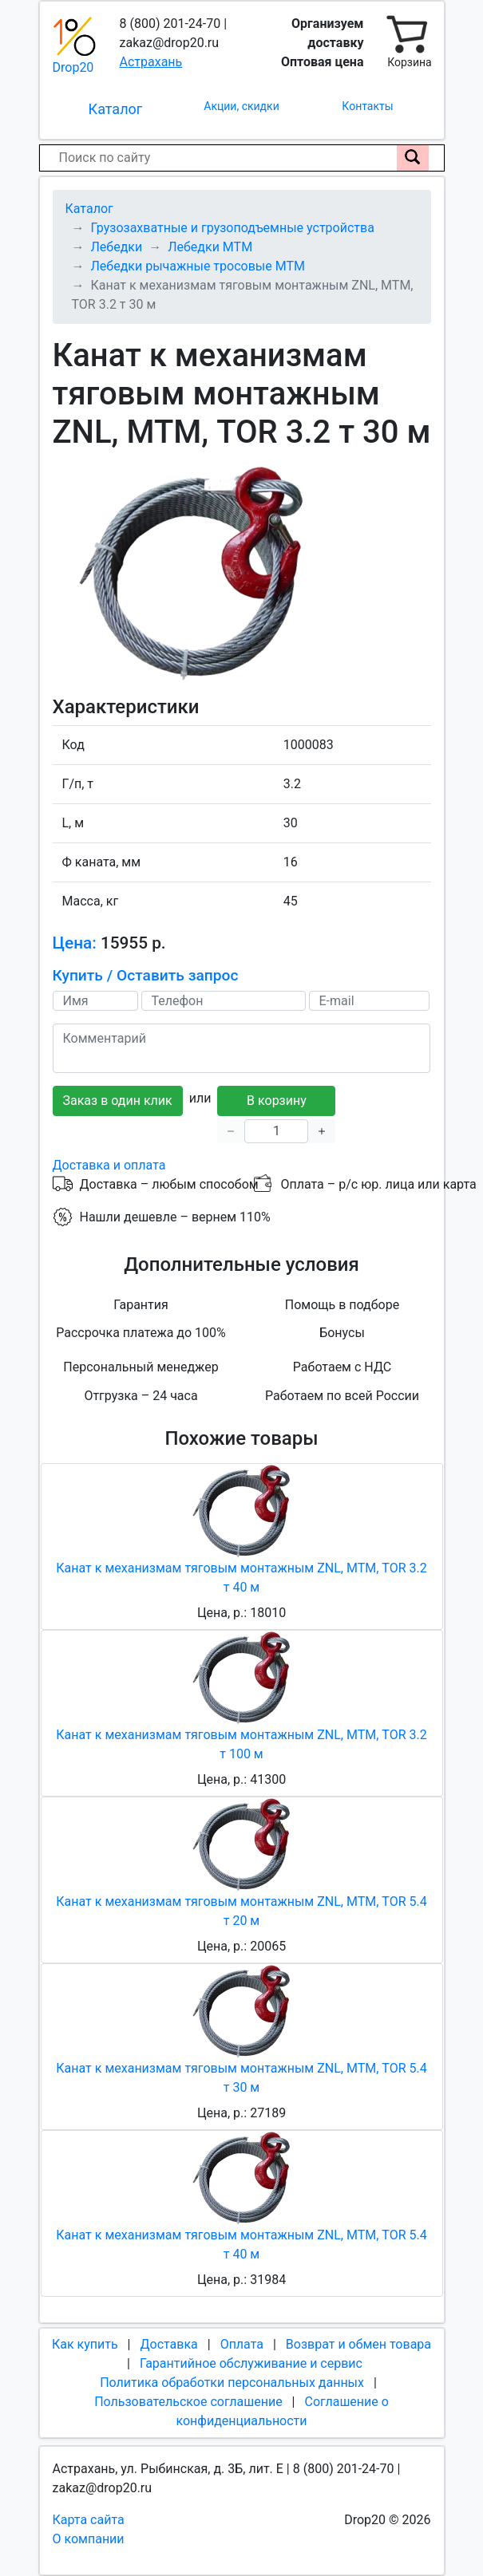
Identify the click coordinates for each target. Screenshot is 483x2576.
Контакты (367, 106)
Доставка (168, 2344)
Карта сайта (89, 2519)
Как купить (85, 2344)
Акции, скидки (241, 106)
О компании (89, 2538)
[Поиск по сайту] (413, 158)
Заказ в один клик (117, 1100)
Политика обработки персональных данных (232, 2382)
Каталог (116, 109)
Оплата (241, 2344)
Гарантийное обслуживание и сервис (251, 2363)
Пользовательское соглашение (188, 2401)
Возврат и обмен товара (358, 2344)
